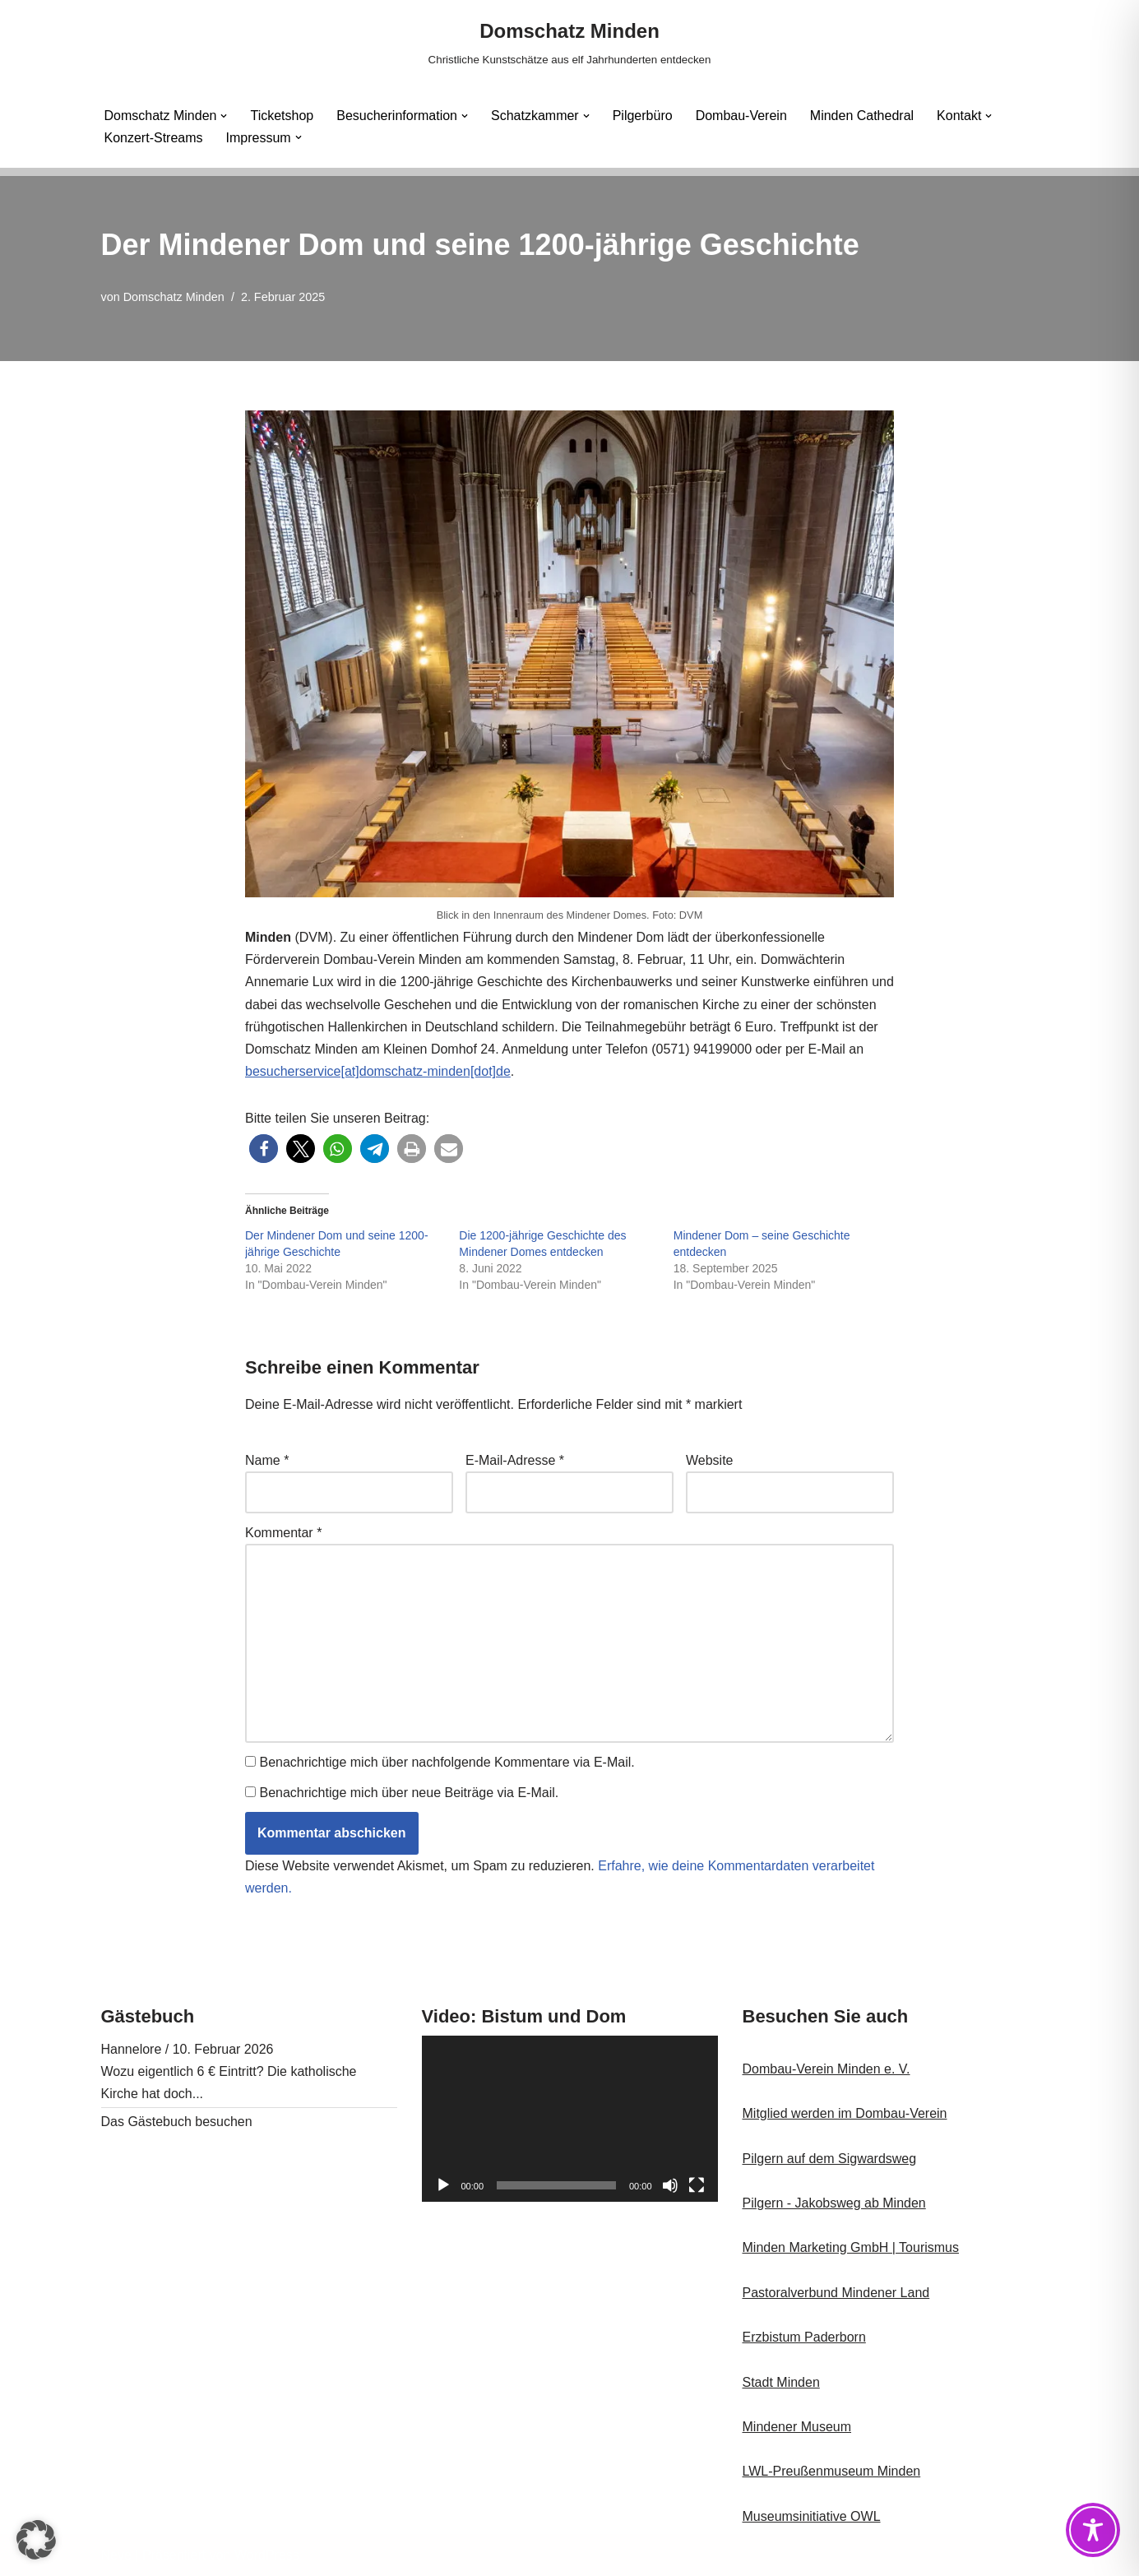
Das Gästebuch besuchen (176, 2122)
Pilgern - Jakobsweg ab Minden (834, 2203)
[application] (570, 2119)
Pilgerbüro (643, 116)
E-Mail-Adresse (514, 1460)
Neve (116, 2555)
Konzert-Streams (153, 138)
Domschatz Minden (174, 296)
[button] (223, 116)
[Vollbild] (696, 2185)
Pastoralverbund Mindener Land (836, 2293)
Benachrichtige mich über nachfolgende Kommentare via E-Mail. (446, 1762)
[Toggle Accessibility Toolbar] (1092, 2529)
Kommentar (283, 1533)
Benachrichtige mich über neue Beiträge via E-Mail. (408, 1793)
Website (710, 1460)
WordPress (266, 2555)
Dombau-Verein (741, 116)
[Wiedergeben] (443, 2185)
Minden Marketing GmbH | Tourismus (851, 2247)
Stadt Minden (781, 2382)
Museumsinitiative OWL (812, 2516)
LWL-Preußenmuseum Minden (832, 2471)
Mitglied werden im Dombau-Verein (845, 2113)
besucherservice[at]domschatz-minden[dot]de (378, 1071)
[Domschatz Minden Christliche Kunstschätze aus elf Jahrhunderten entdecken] (569, 43)
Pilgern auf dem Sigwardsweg (830, 2159)
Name (267, 1460)
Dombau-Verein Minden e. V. (826, 2069)
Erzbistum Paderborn (804, 2337)
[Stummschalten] (670, 2185)
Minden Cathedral (862, 116)
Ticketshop (281, 116)
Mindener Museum (797, 2427)
